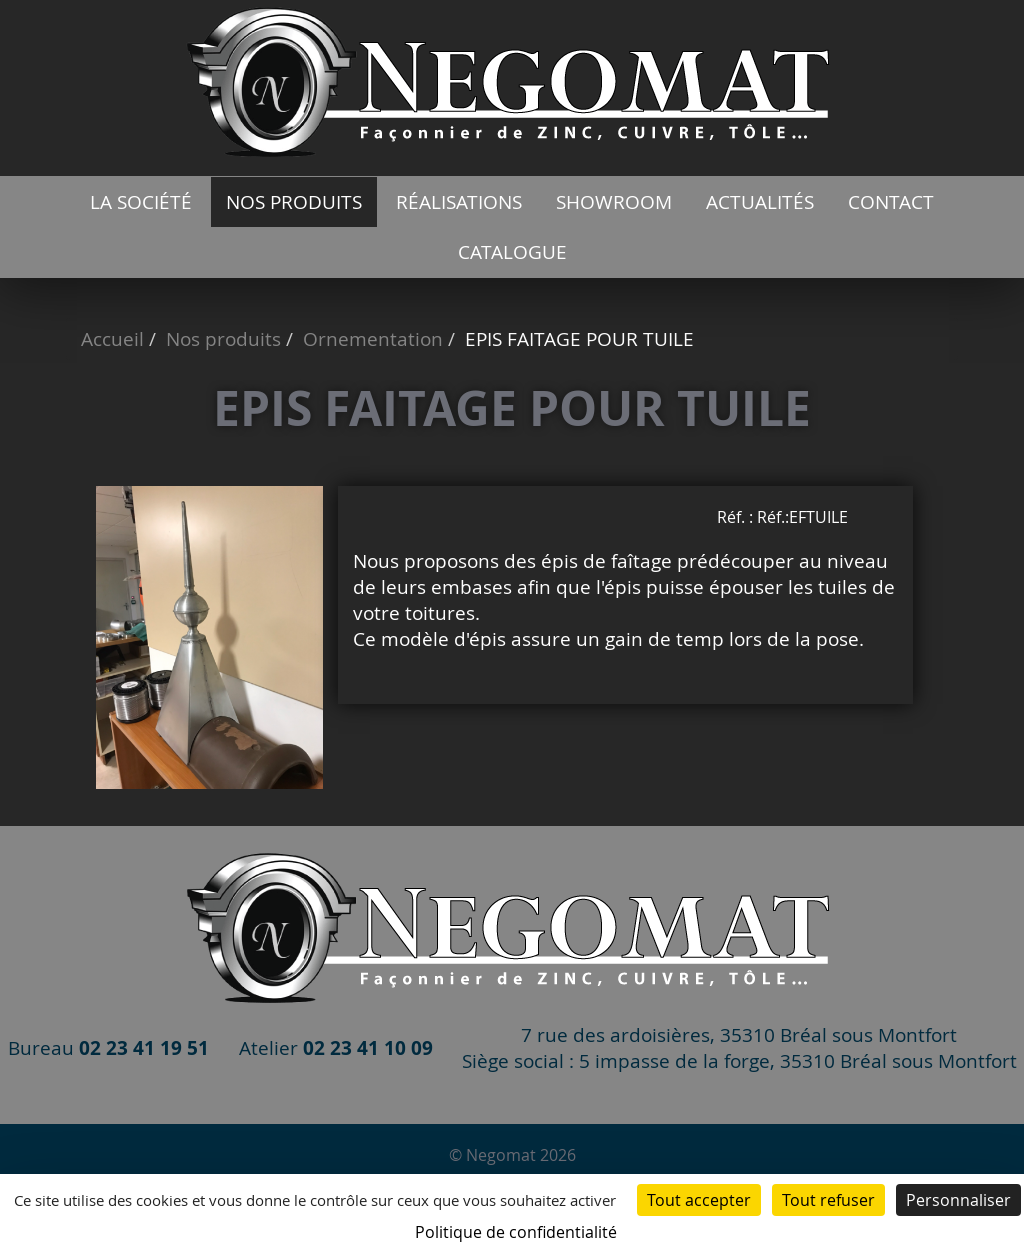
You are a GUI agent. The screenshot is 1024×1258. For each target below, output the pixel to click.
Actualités (760, 202)
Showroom (614, 202)
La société (141, 202)
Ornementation (373, 339)
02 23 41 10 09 (368, 1047)
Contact (891, 202)
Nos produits (294, 202)
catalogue (512, 252)
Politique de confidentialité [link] (516, 1232)
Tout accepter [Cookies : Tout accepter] (699, 1200)
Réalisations (459, 202)
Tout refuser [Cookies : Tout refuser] (828, 1200)
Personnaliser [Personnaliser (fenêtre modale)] (958, 1200)
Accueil (112, 339)
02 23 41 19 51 (144, 1047)
